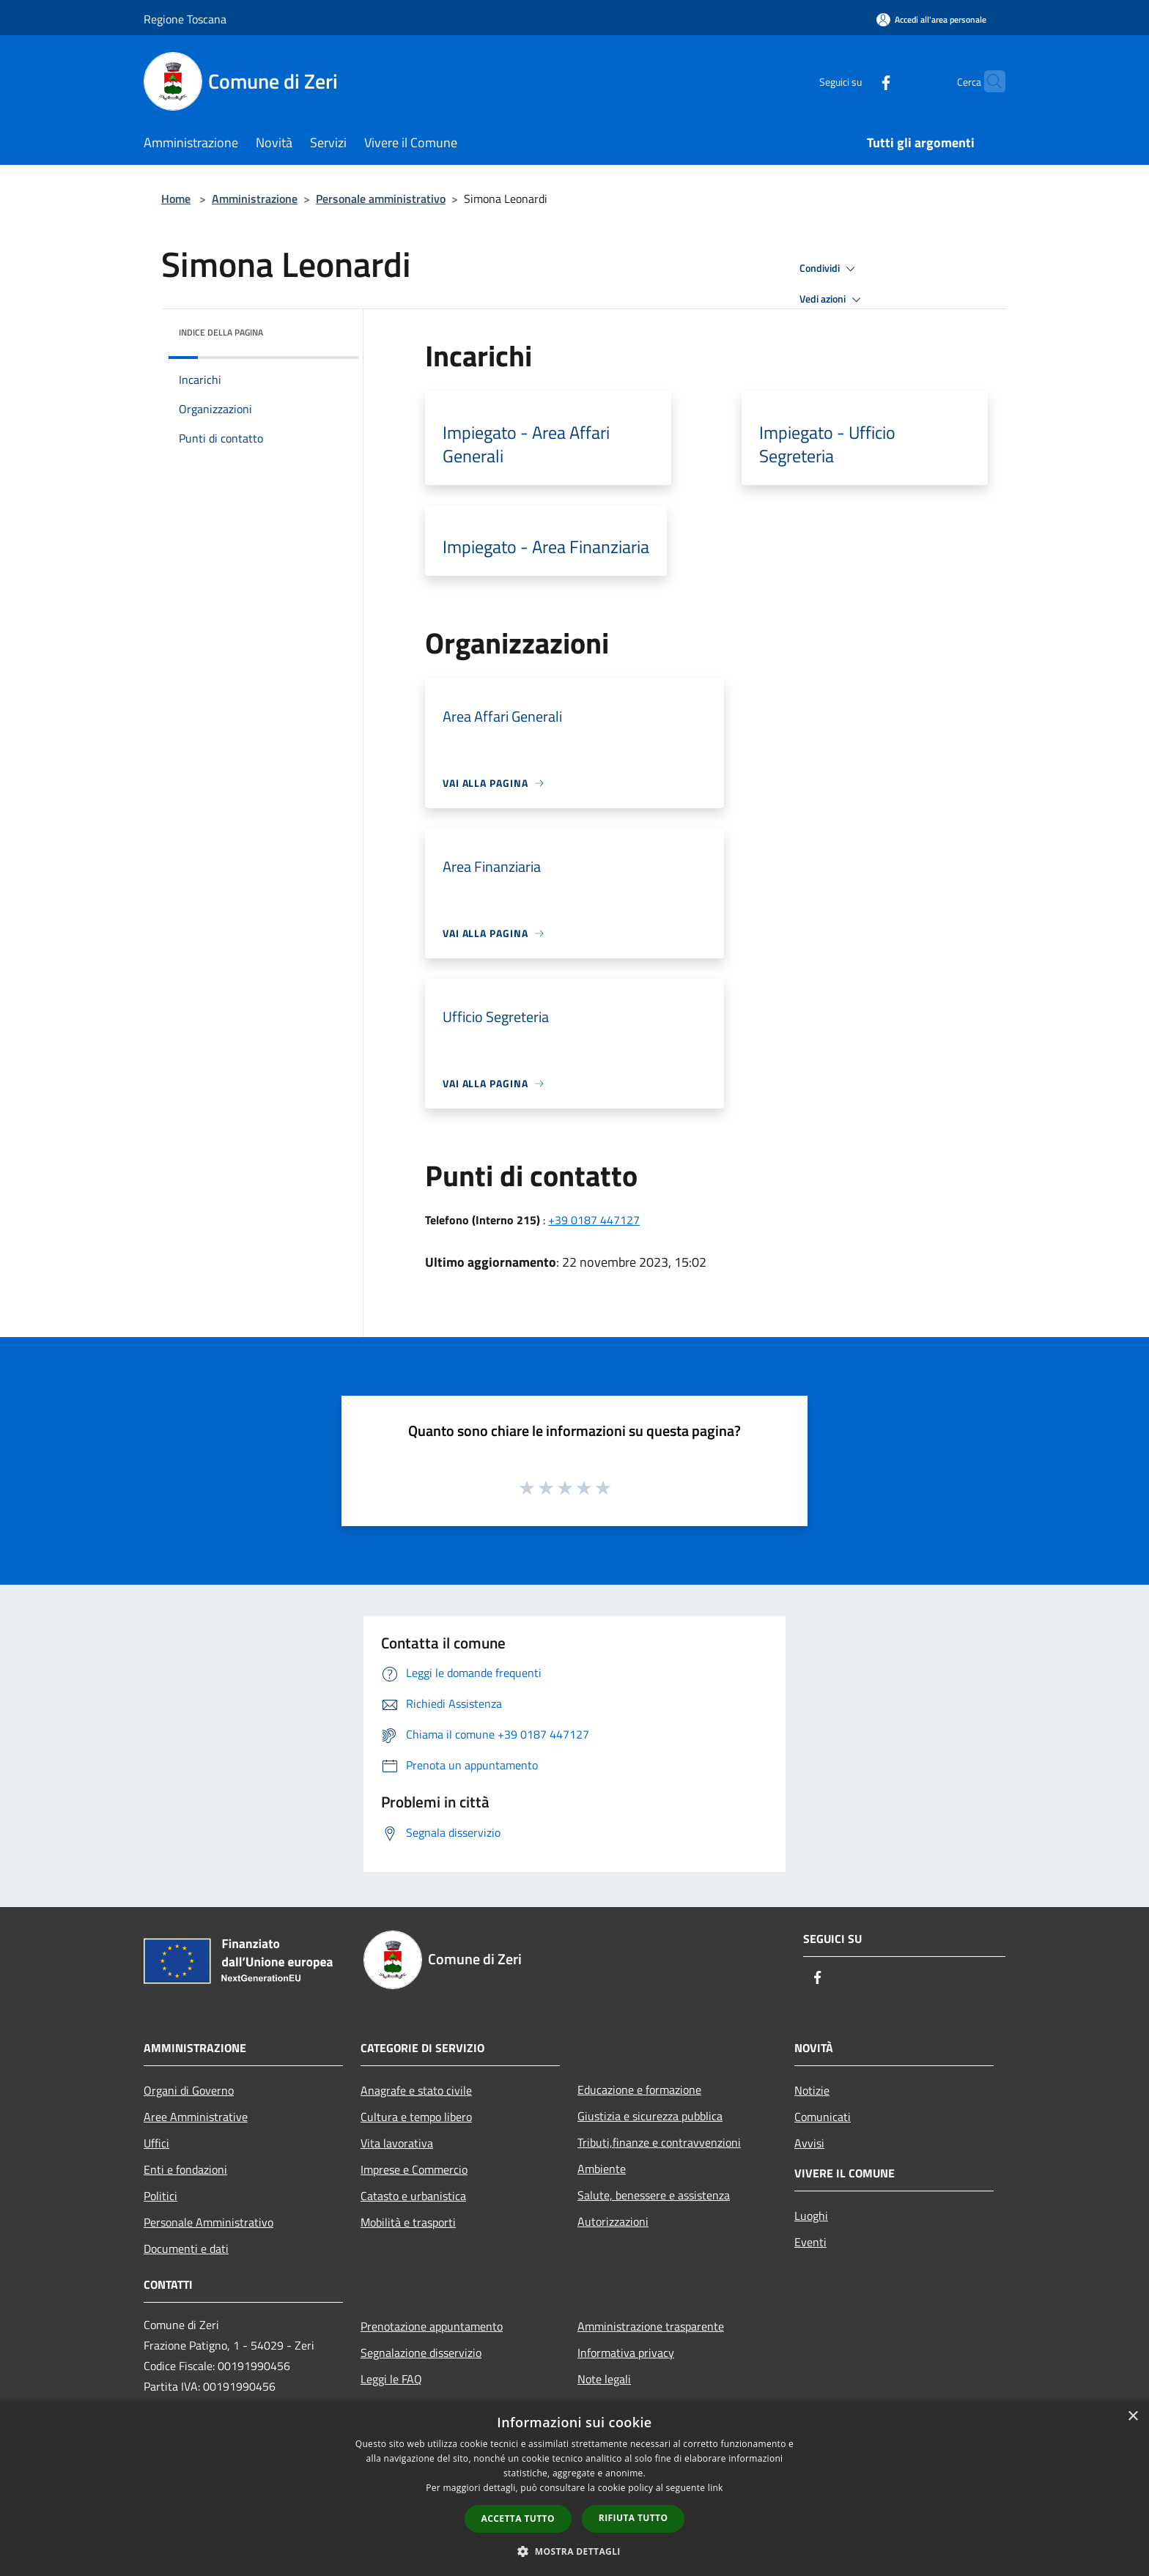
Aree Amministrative (196, 2116)
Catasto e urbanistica (413, 2196)
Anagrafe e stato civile (416, 2090)
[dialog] (574, 2488)
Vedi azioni (832, 299)
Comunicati (822, 2116)
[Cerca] (987, 81)
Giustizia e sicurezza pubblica (650, 2116)
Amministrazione (255, 198)
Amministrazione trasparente (650, 2326)
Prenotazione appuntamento (432, 2326)
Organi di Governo (189, 2090)
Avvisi (809, 2143)
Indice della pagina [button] (221, 332)
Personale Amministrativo (208, 2222)
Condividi (829, 269)
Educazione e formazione (639, 2089)
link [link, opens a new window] (715, 2487)
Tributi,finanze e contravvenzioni (659, 2142)
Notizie (812, 2090)
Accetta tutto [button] (518, 2518)
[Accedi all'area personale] (931, 19)
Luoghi (811, 2215)
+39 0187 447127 (594, 1220)
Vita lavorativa (397, 2143)
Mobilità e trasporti (408, 2222)
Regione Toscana (185, 19)
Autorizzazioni (613, 2221)
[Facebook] (857, 81)
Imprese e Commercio (414, 2169)
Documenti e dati (186, 2248)
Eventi (810, 2242)
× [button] (1132, 2416)
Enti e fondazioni (185, 2169)
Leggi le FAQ (391, 2379)
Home (176, 198)
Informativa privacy (625, 2352)
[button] (574, 2551)
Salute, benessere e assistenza (653, 2195)
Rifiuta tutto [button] (633, 2518)
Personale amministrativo (381, 198)
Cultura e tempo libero (416, 2116)
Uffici (156, 2143)
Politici (160, 2196)
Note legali (604, 2379)
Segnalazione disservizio (421, 2352)
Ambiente (601, 2168)
